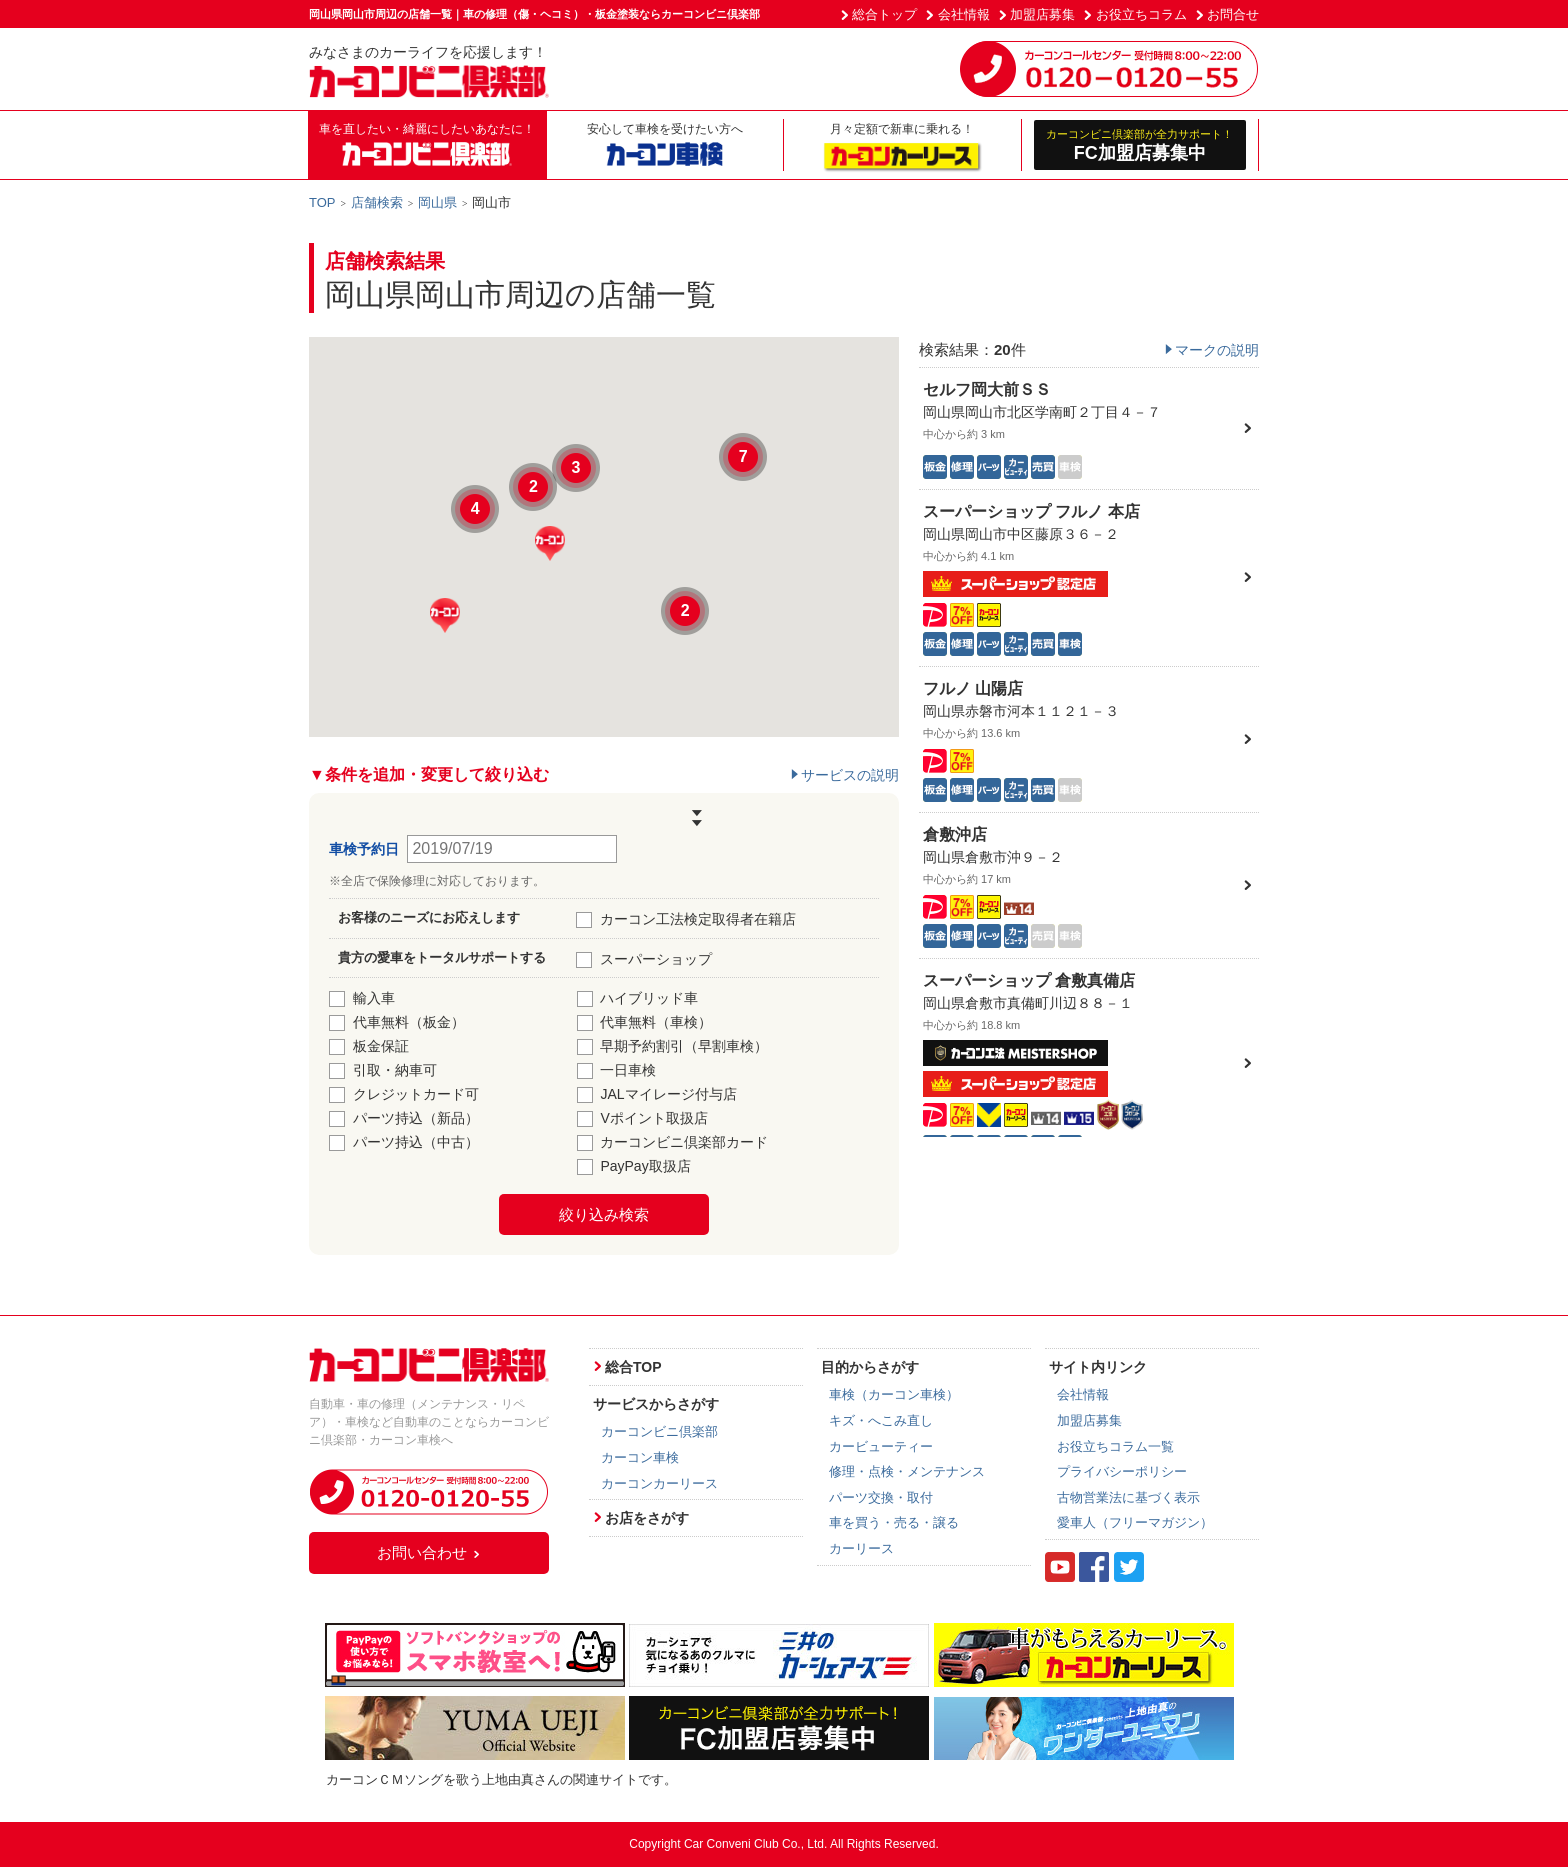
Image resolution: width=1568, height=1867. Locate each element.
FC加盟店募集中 (1140, 144)
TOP (322, 202)
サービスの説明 (850, 775)
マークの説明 (1217, 350)
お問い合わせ (429, 1552)
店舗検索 (377, 202)
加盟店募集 (1042, 14)
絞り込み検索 (604, 1214)
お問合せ (1233, 14)
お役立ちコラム (1141, 14)
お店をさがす (647, 1518)
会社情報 (964, 14)
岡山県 (437, 202)
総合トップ (884, 14)
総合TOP (633, 1367)
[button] (550, 543)
